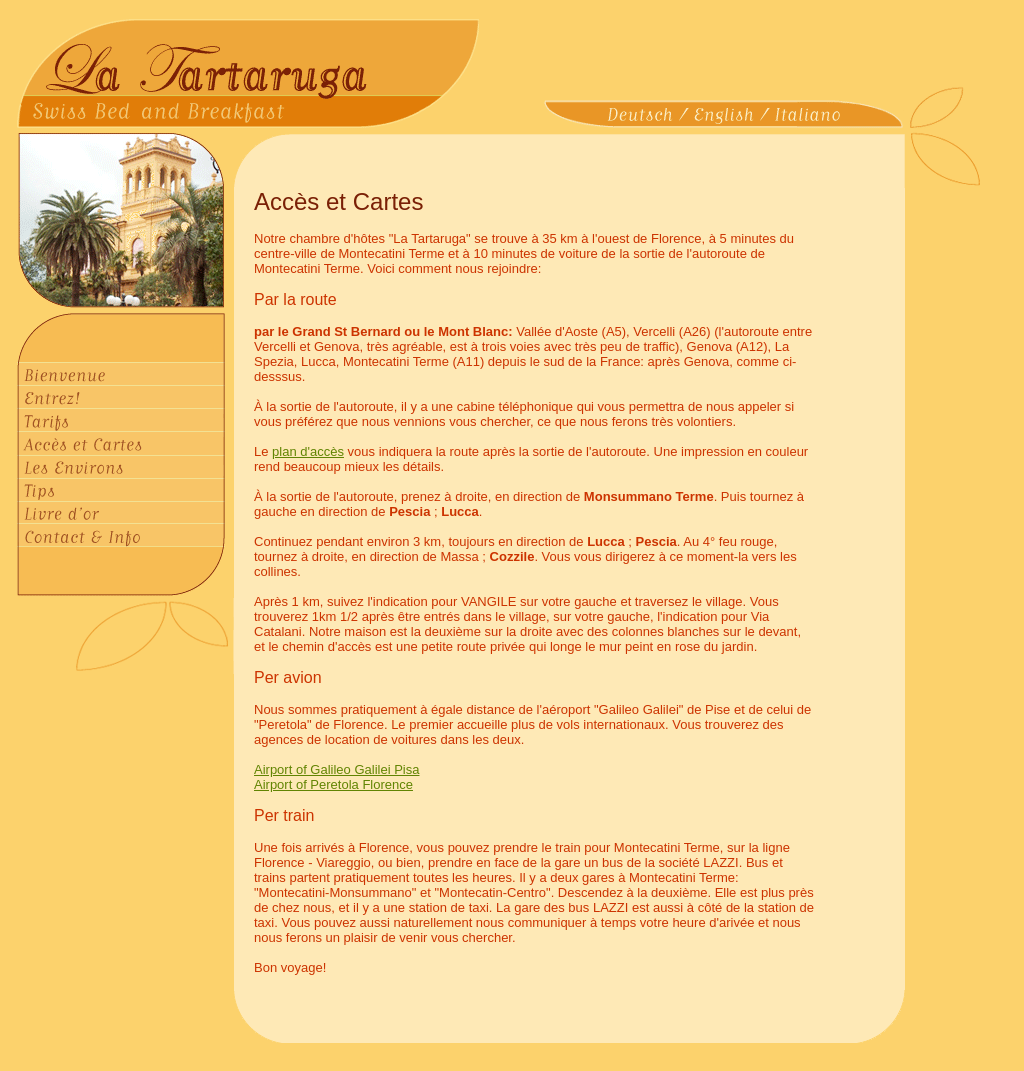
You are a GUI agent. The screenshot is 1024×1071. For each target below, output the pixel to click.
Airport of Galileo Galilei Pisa (336, 769)
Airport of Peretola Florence (333, 784)
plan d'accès (308, 451)
